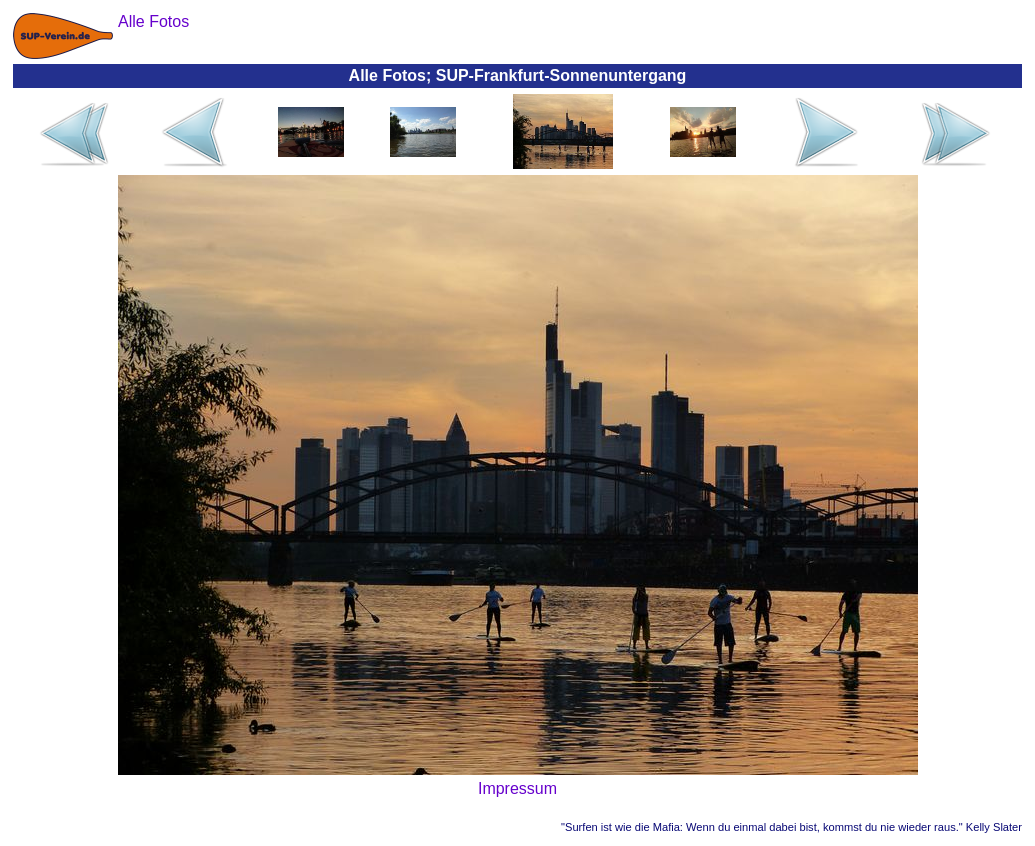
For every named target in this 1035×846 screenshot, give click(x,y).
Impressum (517, 788)
